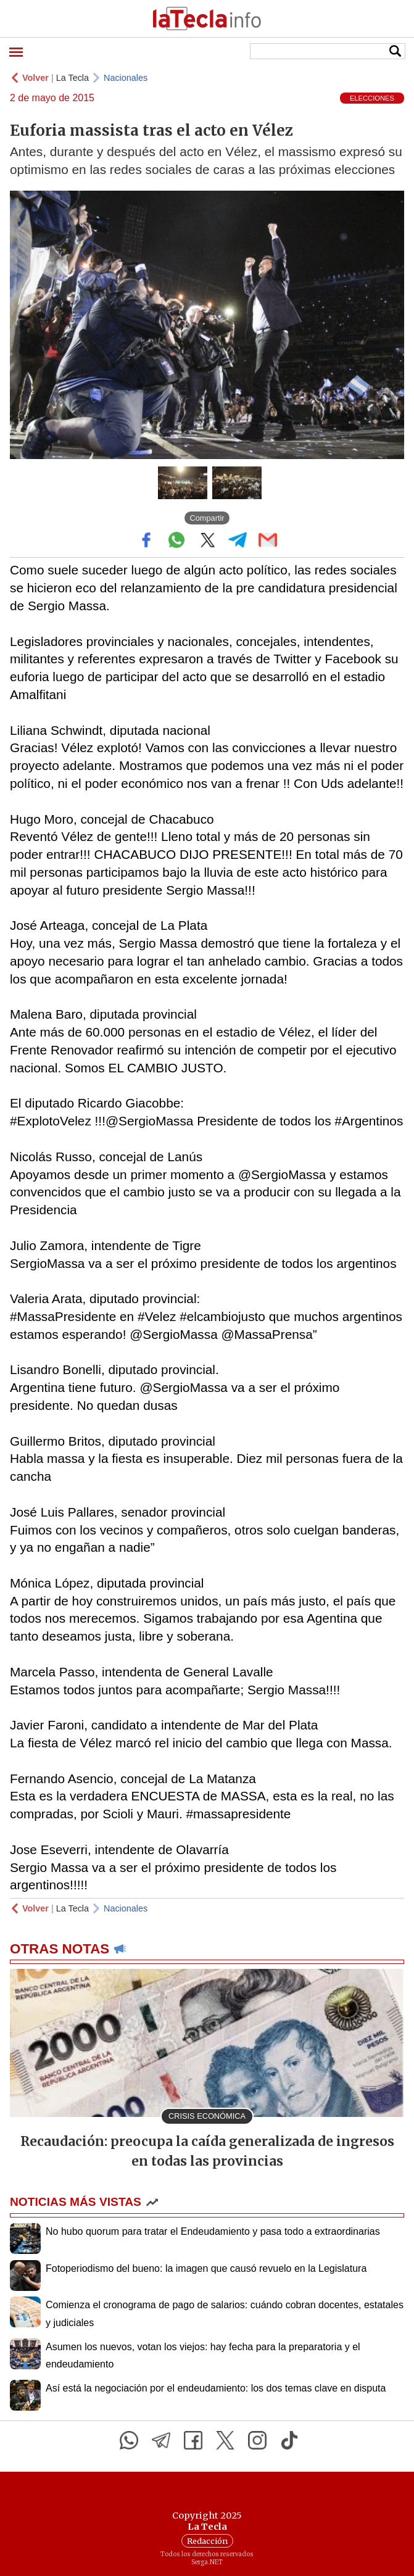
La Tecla (72, 78)
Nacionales (125, 78)
